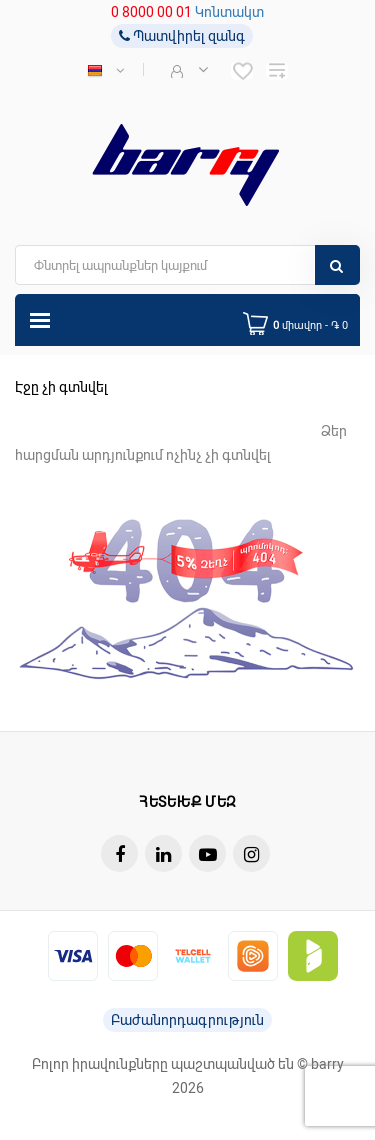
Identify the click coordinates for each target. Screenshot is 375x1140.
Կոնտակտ (229, 12)
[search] (187, 265)
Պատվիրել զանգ (182, 36)
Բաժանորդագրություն (187, 1020)
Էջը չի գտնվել (61, 387)
